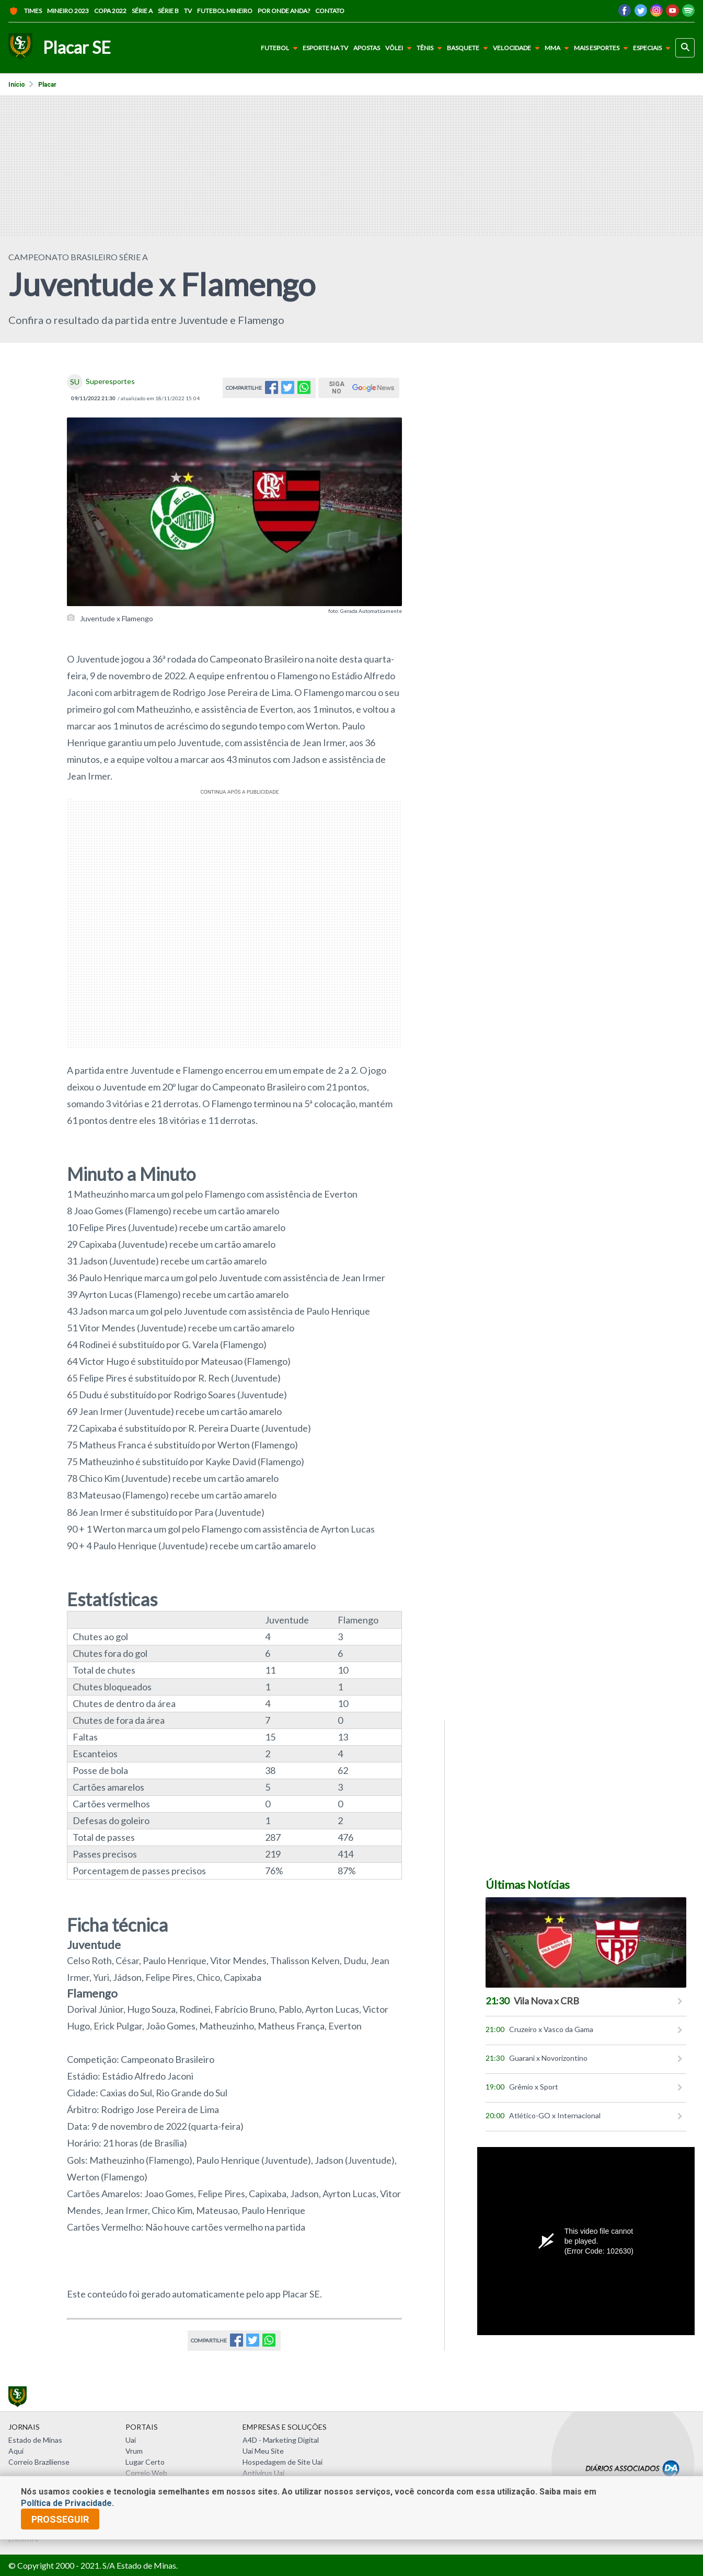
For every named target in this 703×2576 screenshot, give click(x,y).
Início (16, 85)
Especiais (653, 48)
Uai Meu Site (263, 2450)
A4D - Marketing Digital (281, 2439)
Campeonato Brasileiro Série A (78, 257)
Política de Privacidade (66, 2503)
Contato (329, 11)
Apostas (366, 48)
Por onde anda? (284, 11)
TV (188, 11)
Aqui (16, 2450)
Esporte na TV (325, 48)
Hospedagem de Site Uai (282, 2461)
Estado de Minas (35, 2439)
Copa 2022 (110, 11)
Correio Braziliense (39, 2461)
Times (25, 11)
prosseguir (60, 2519)
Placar (47, 84)
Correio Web (146, 2472)
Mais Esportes (603, 48)
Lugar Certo (145, 2461)
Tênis (431, 48)
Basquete (469, 48)
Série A (142, 11)
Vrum (134, 2450)
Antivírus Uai (263, 2472)
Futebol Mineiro (224, 11)
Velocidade (518, 48)
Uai (130, 2439)
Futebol (281, 48)
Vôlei (400, 48)
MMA (559, 48)
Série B (168, 11)
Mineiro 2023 (68, 11)
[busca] (685, 47)
